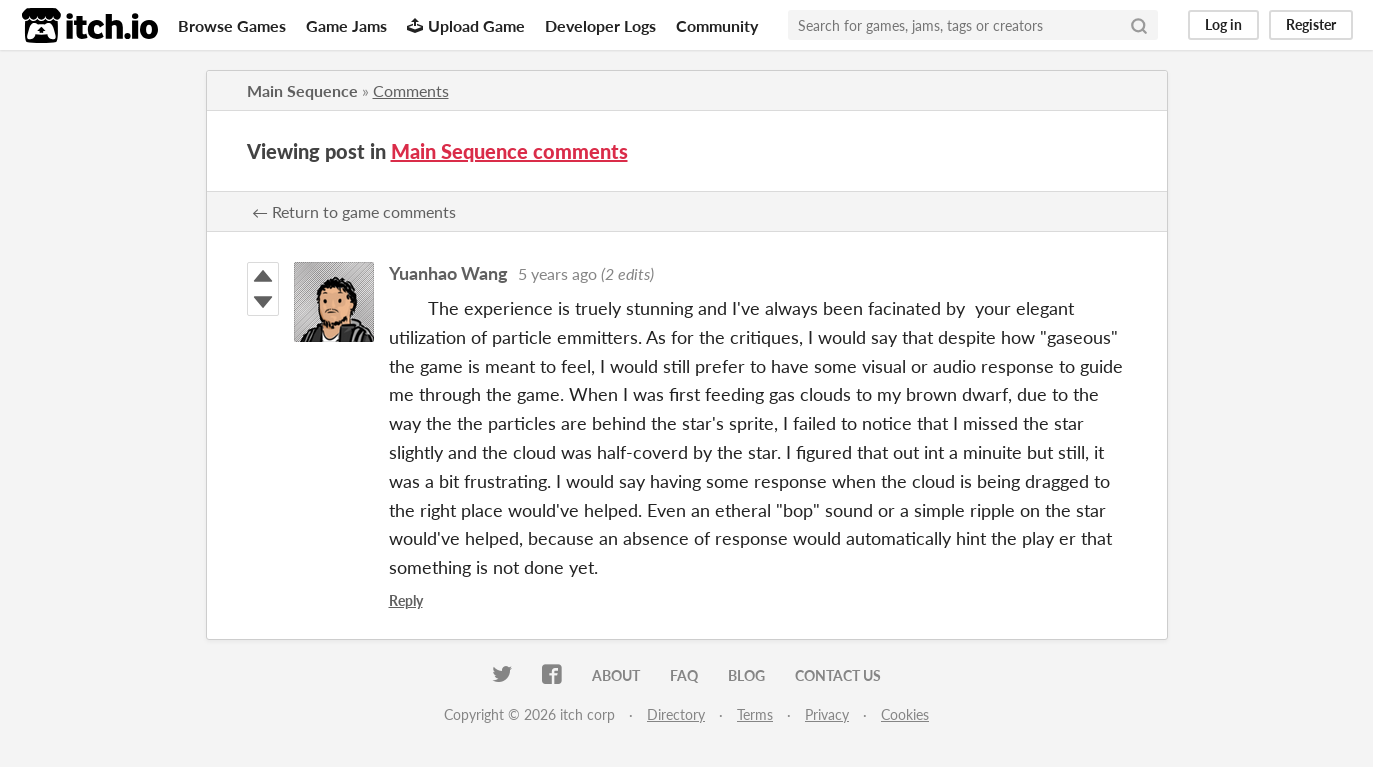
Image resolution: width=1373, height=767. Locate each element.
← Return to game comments (354, 211)
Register (1311, 24)
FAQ (684, 675)
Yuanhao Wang (448, 273)
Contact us (838, 675)
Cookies (905, 714)
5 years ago (557, 273)
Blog (746, 675)
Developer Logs (600, 25)
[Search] (1139, 25)
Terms (755, 714)
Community (717, 25)
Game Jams (346, 25)
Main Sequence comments (509, 151)
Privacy (827, 714)
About (616, 675)
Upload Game (466, 25)
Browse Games (232, 25)
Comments (411, 90)
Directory (676, 714)
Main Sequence (302, 90)
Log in (1223, 24)
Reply (406, 600)
